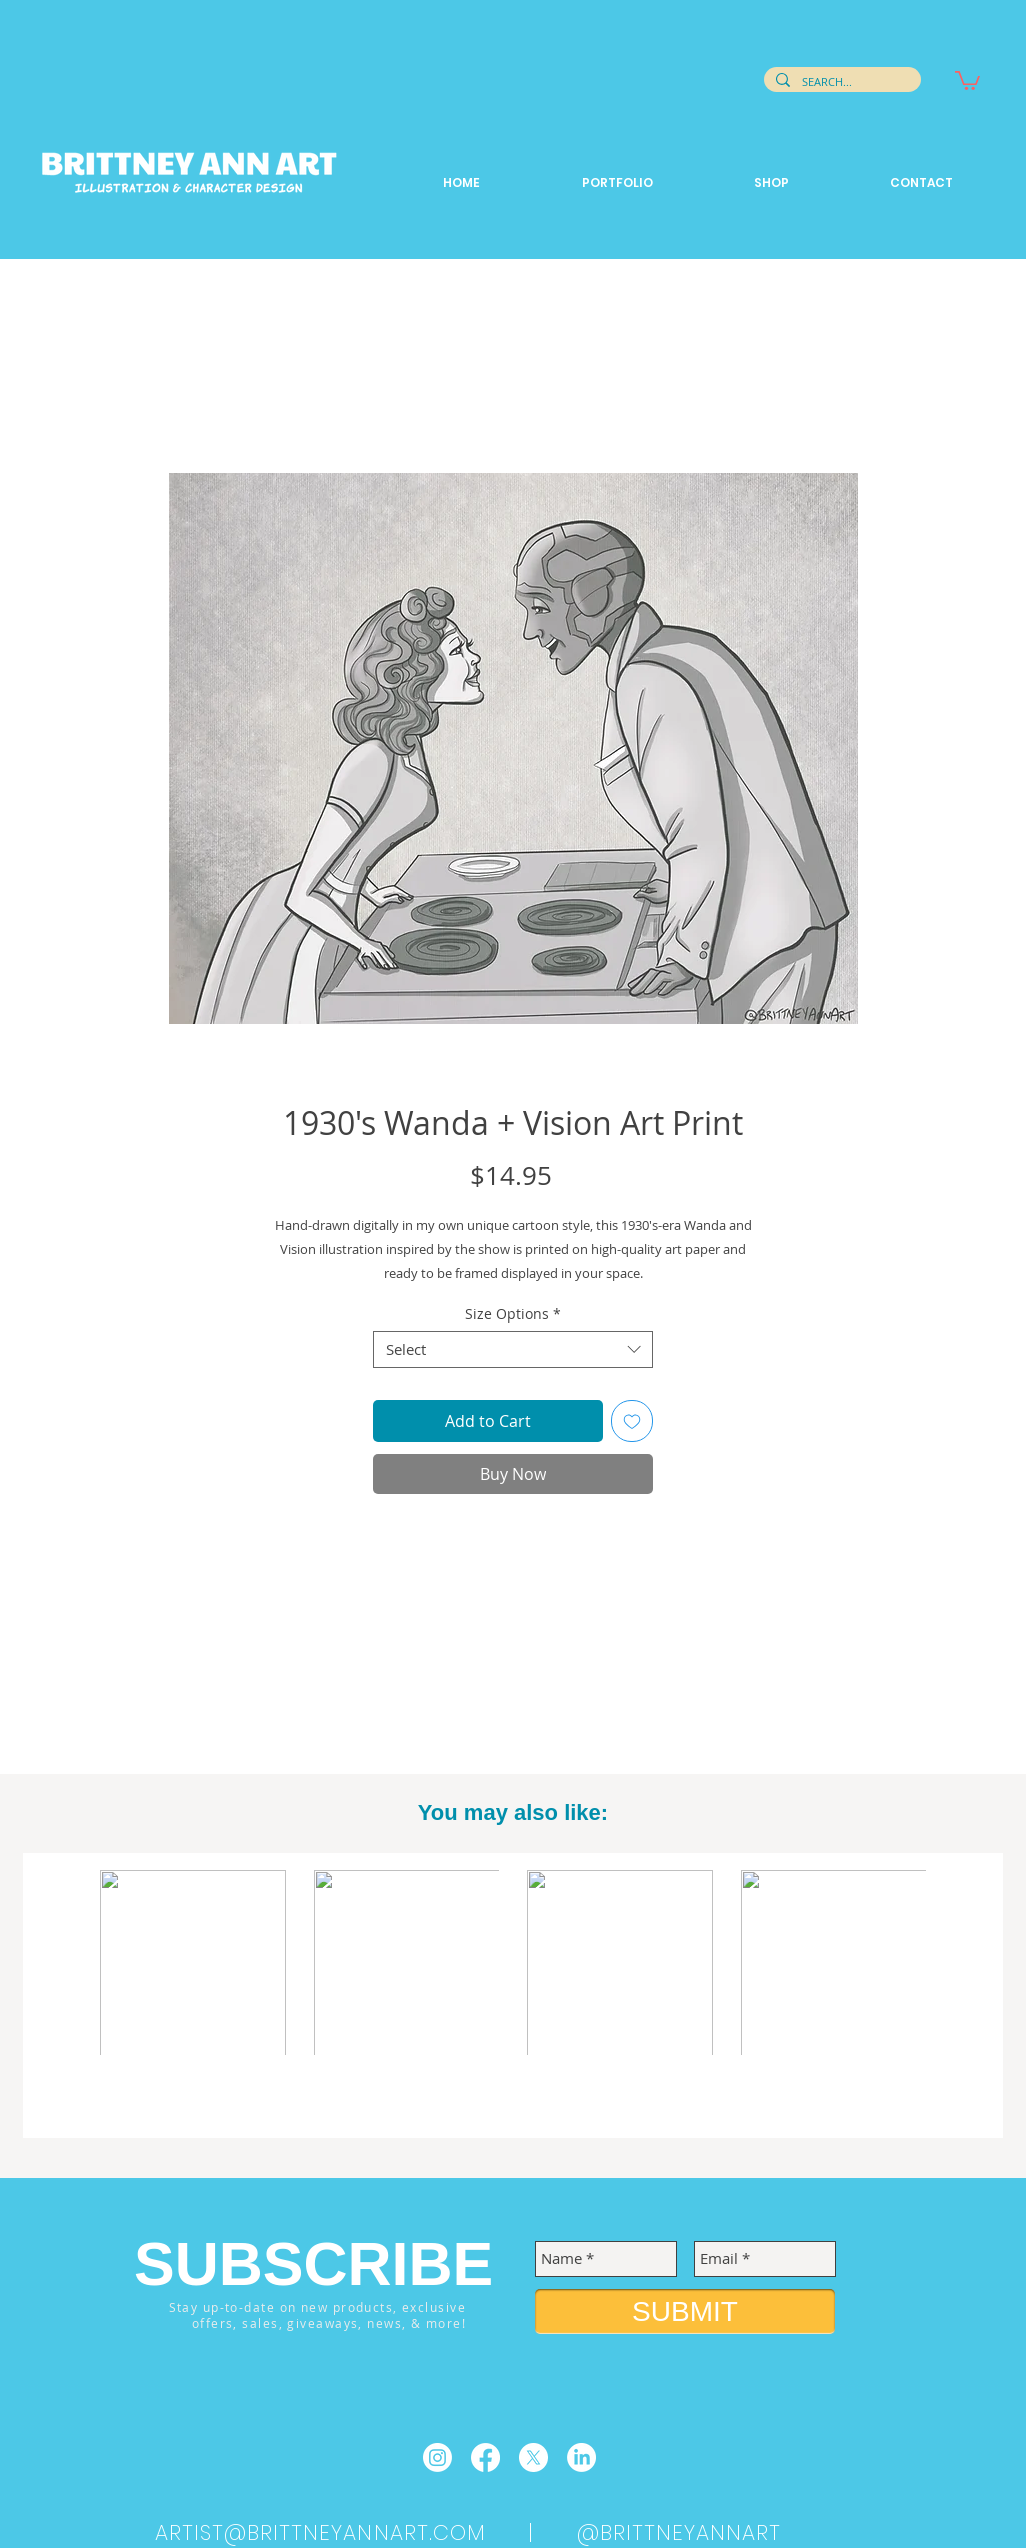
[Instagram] (437, 2457)
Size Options (513, 1314)
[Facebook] (485, 2457)
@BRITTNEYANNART (679, 2532)
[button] (967, 79)
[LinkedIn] (581, 2457)
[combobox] (513, 1350)
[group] (513, 1997)
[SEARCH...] (840, 82)
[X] (533, 2457)
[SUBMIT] (685, 2311)
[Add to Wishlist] (632, 1421)
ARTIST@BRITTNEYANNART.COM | (366, 2532)
